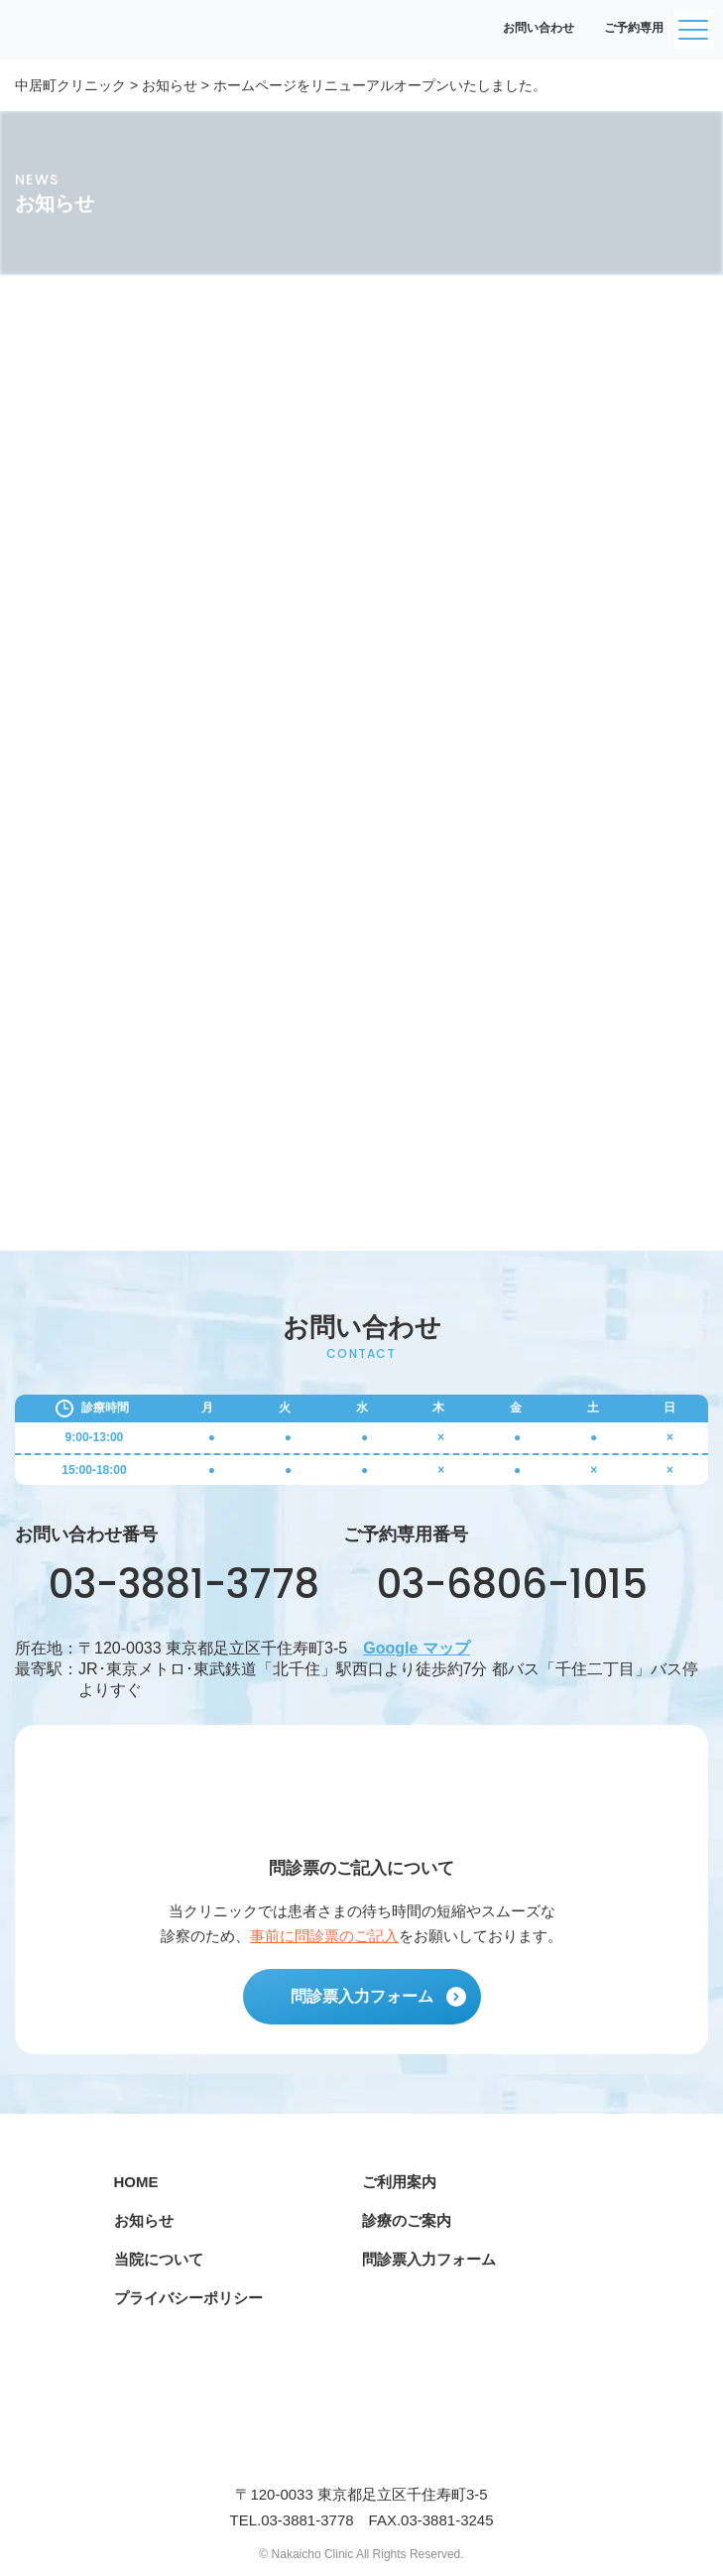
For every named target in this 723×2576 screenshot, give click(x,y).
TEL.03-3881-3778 (291, 2520)
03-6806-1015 (495, 1584)
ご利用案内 (399, 2181)
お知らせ (144, 2220)
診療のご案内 (406, 2220)
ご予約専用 (623, 28)
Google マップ (416, 1648)
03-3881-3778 (167, 1584)
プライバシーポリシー (188, 2297)
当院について (158, 2259)
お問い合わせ (528, 28)
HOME (136, 2181)
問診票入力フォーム (378, 1997)
